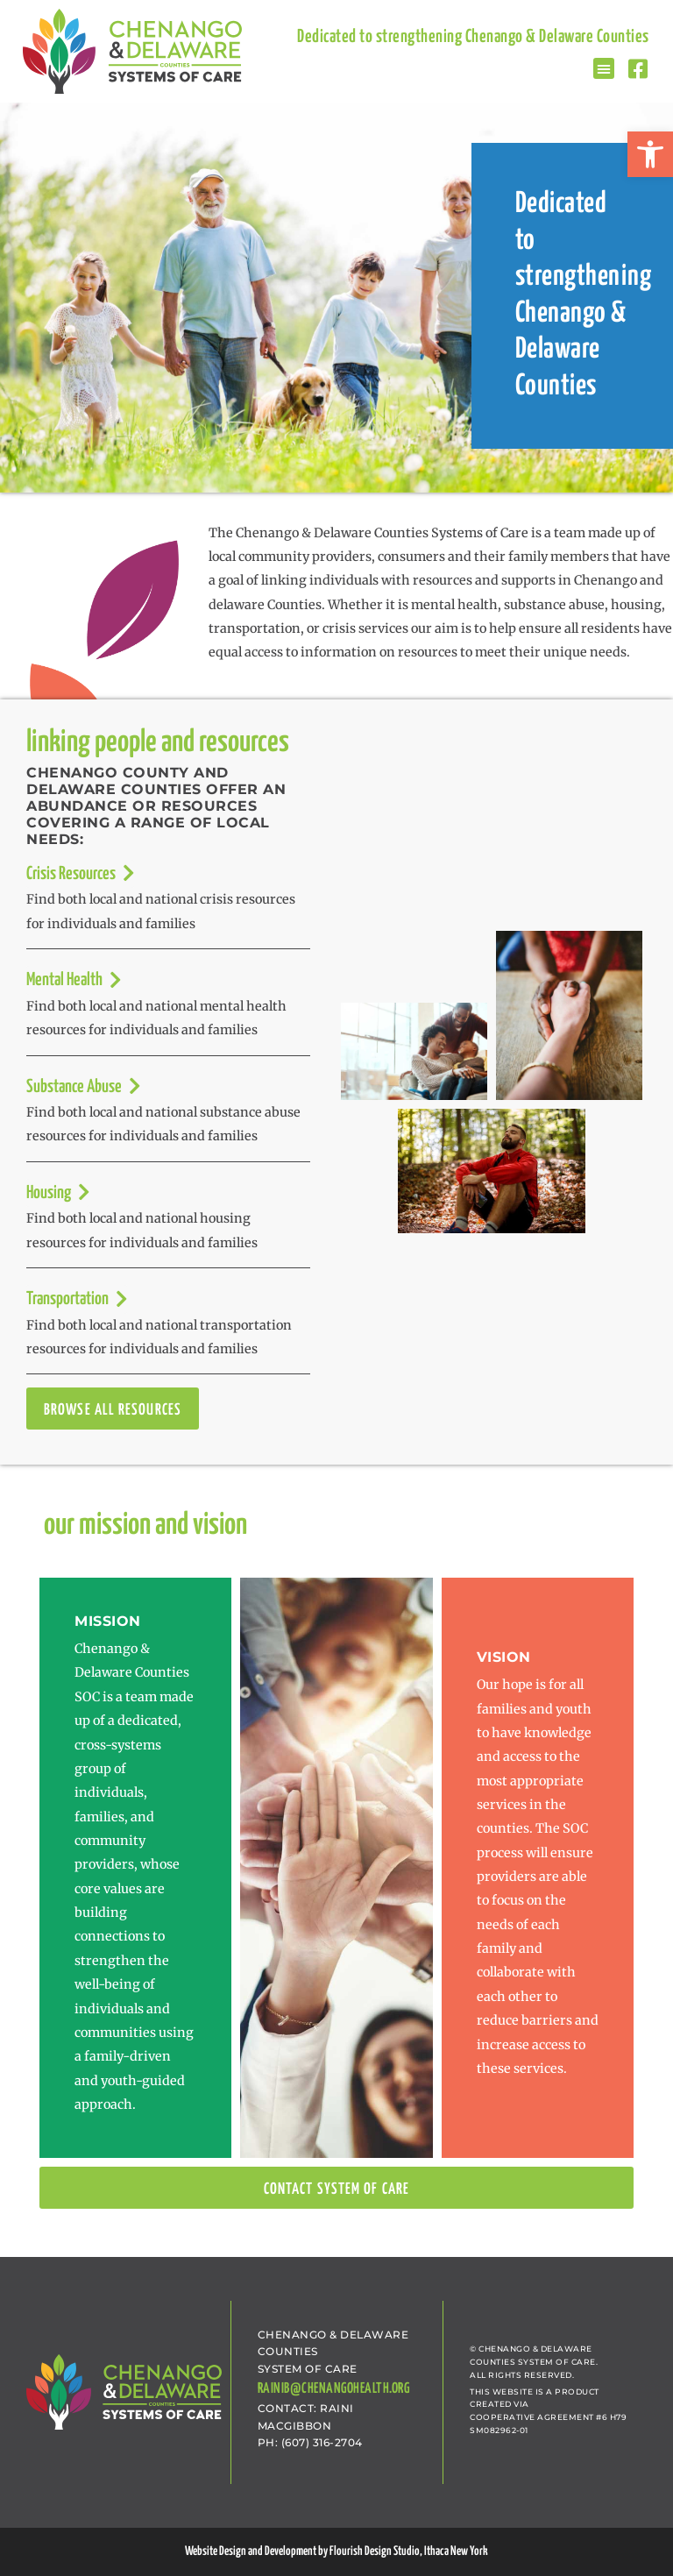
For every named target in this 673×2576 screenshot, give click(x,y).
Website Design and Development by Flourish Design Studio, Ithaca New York (336, 2551)
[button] (650, 154)
